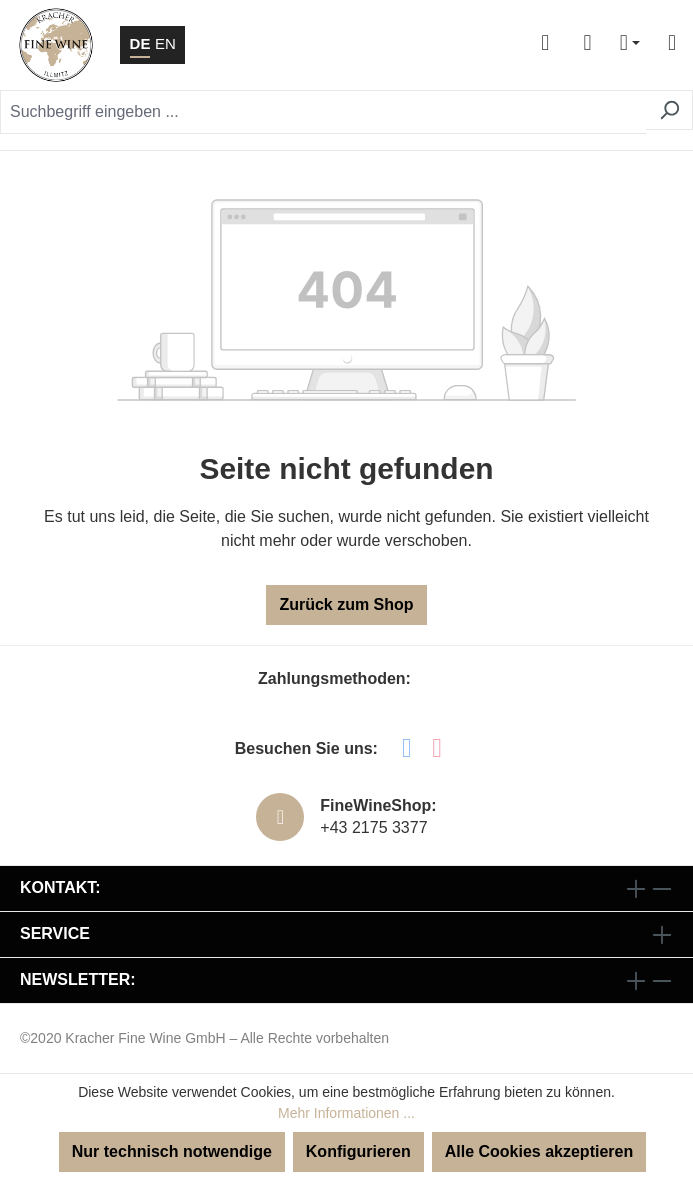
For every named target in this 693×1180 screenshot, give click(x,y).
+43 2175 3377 (373, 827)
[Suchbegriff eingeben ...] (323, 112)
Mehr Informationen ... (346, 1113)
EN (165, 42)
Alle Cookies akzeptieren (539, 1151)
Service (55, 933)
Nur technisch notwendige (172, 1151)
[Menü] (664, 45)
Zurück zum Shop (346, 604)
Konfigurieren (358, 1151)
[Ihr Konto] (545, 45)
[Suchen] (669, 110)
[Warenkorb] (587, 45)
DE (140, 42)
